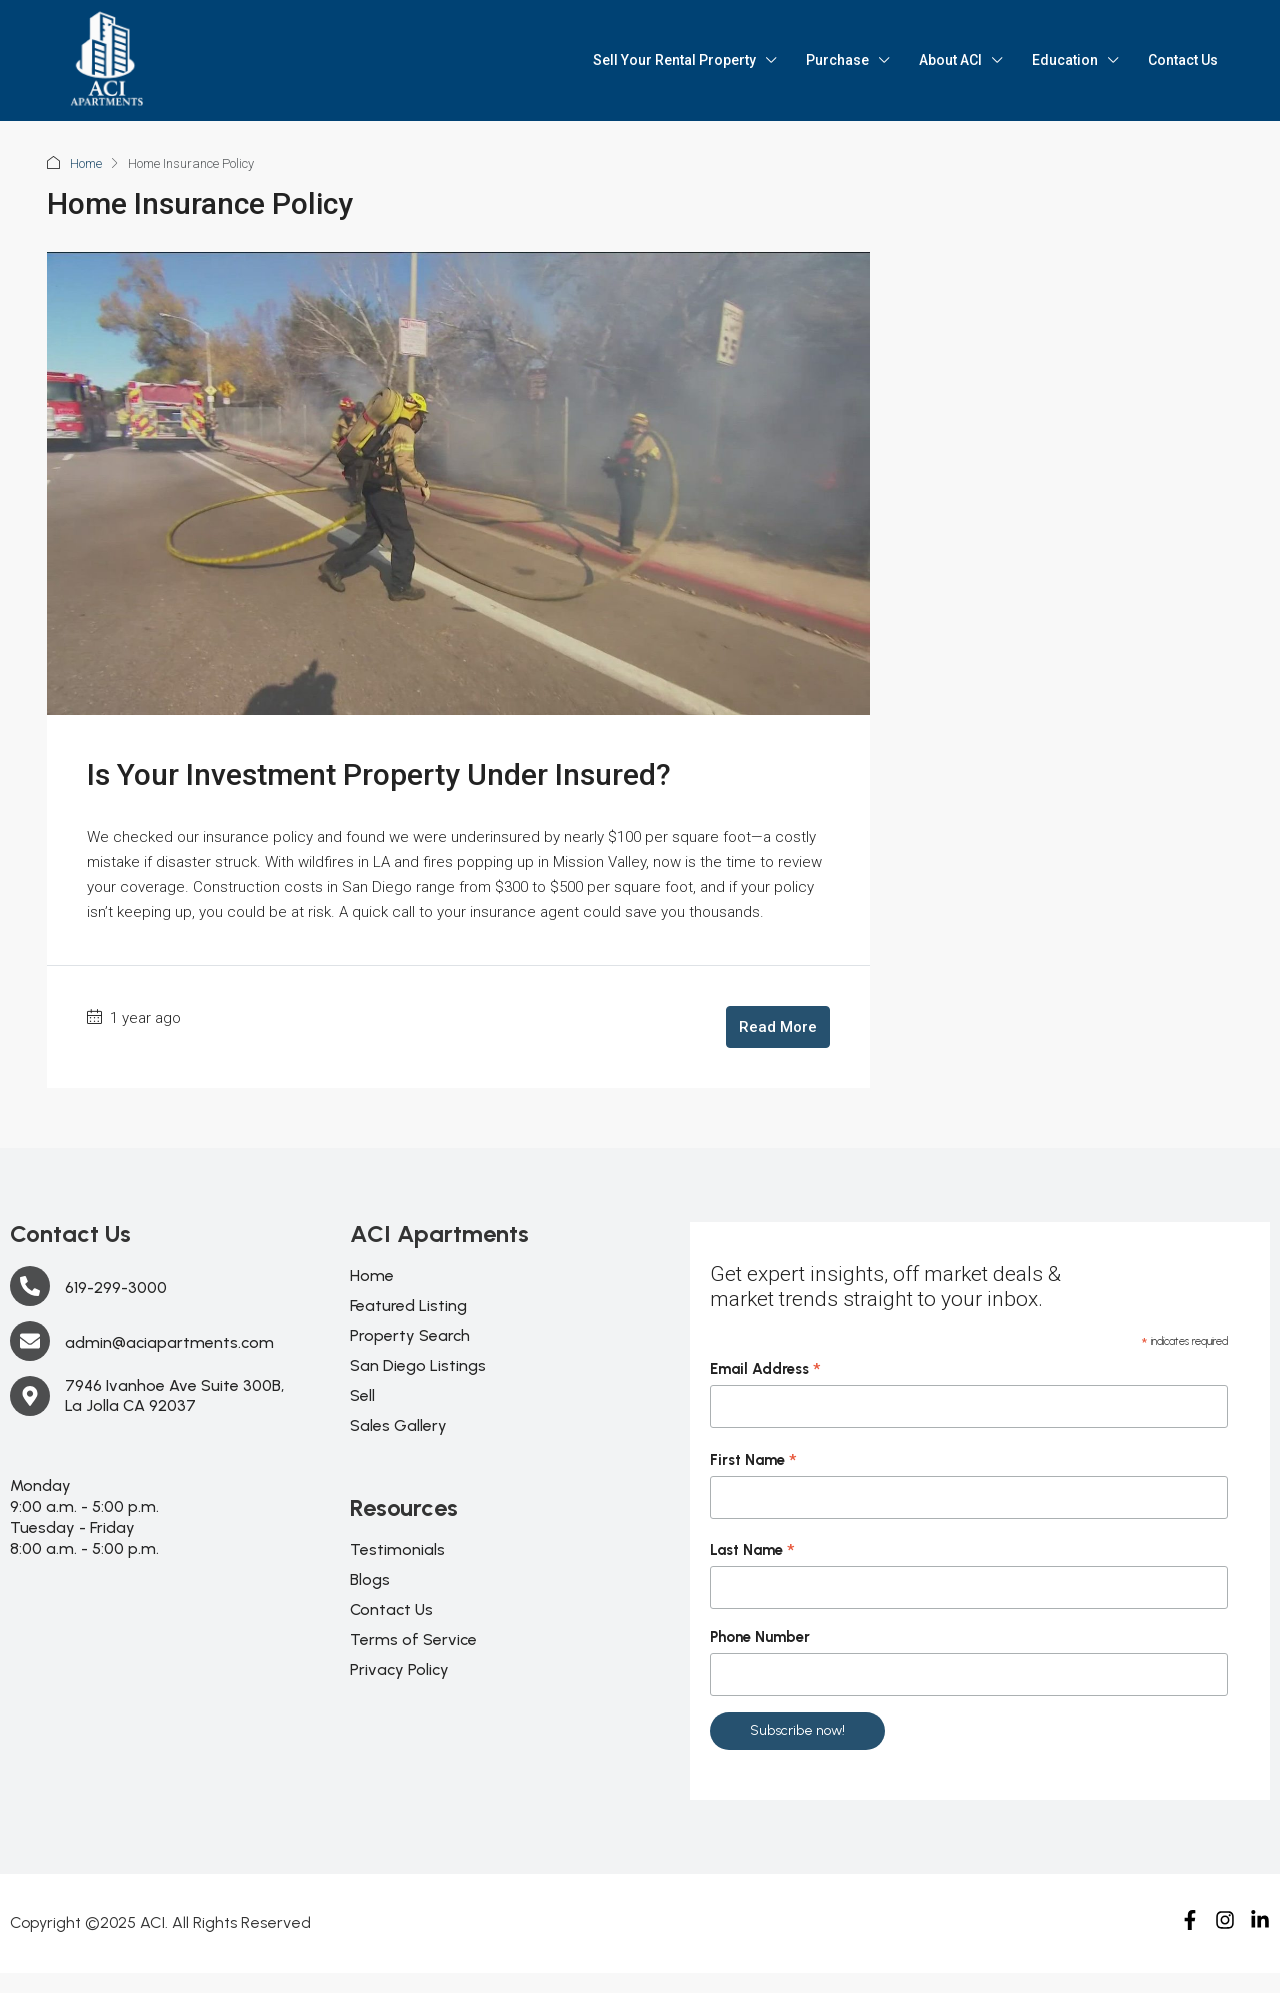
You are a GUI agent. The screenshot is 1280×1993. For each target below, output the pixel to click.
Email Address (765, 1370)
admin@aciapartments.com (169, 1342)
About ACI (950, 60)
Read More (778, 1027)
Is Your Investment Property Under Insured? (379, 774)
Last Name (752, 1551)
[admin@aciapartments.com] (30, 1341)
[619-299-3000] (30, 1286)
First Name (753, 1461)
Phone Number (760, 1637)
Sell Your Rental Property (674, 60)
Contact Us (1183, 60)
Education (1065, 60)
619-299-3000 (116, 1287)
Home (86, 163)
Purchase (837, 60)
